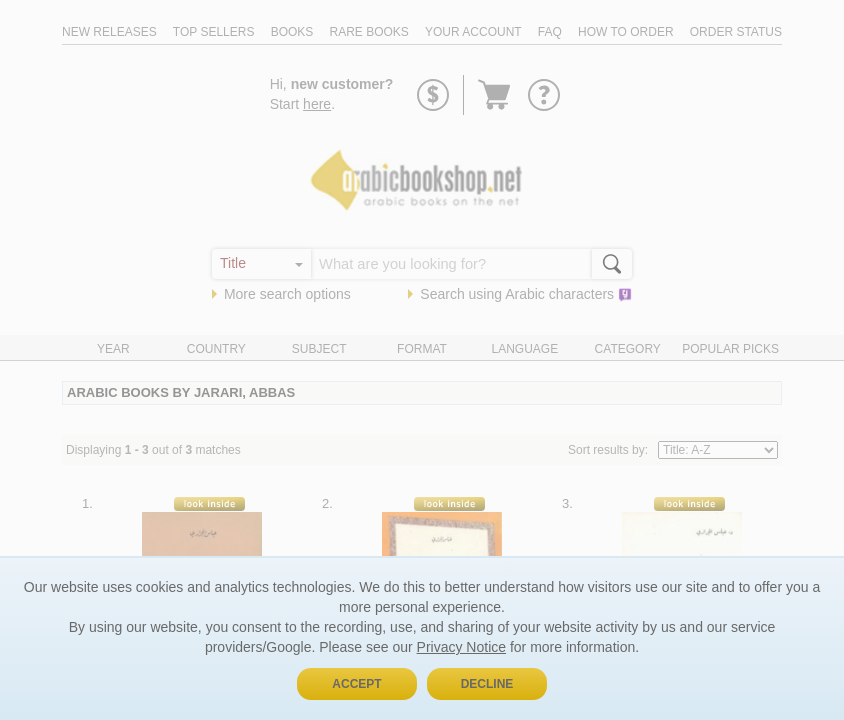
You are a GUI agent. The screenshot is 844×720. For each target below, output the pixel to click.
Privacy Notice (461, 647)
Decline (487, 684)
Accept (356, 684)
